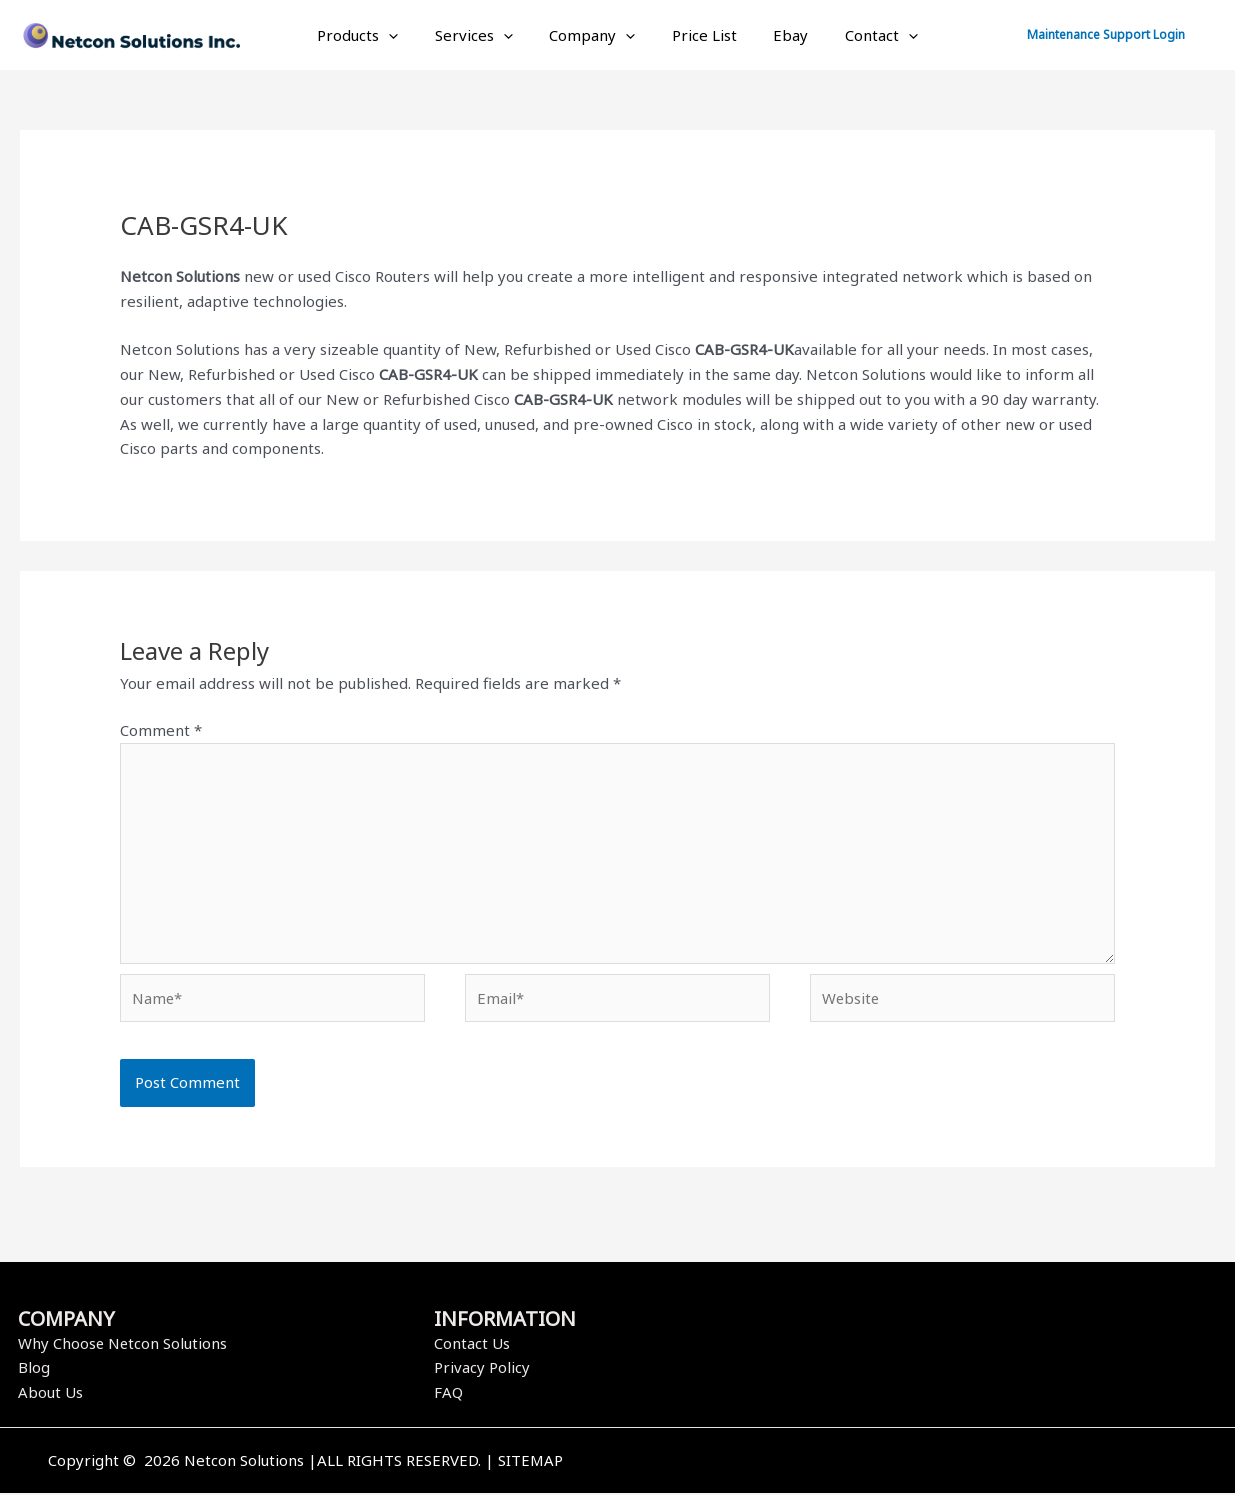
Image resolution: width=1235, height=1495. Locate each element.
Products (374, 35)
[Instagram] (960, 1464)
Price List (701, 35)
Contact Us (472, 1345)
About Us (50, 1394)
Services (484, 35)
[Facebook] (900, 1464)
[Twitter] (930, 1464)
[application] (405, 35)
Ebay (781, 35)
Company (596, 35)
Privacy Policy (482, 1369)
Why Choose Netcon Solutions (123, 1345)
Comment (161, 730)
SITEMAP (530, 1462)
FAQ (448, 1394)
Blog (34, 1369)
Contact (865, 35)
